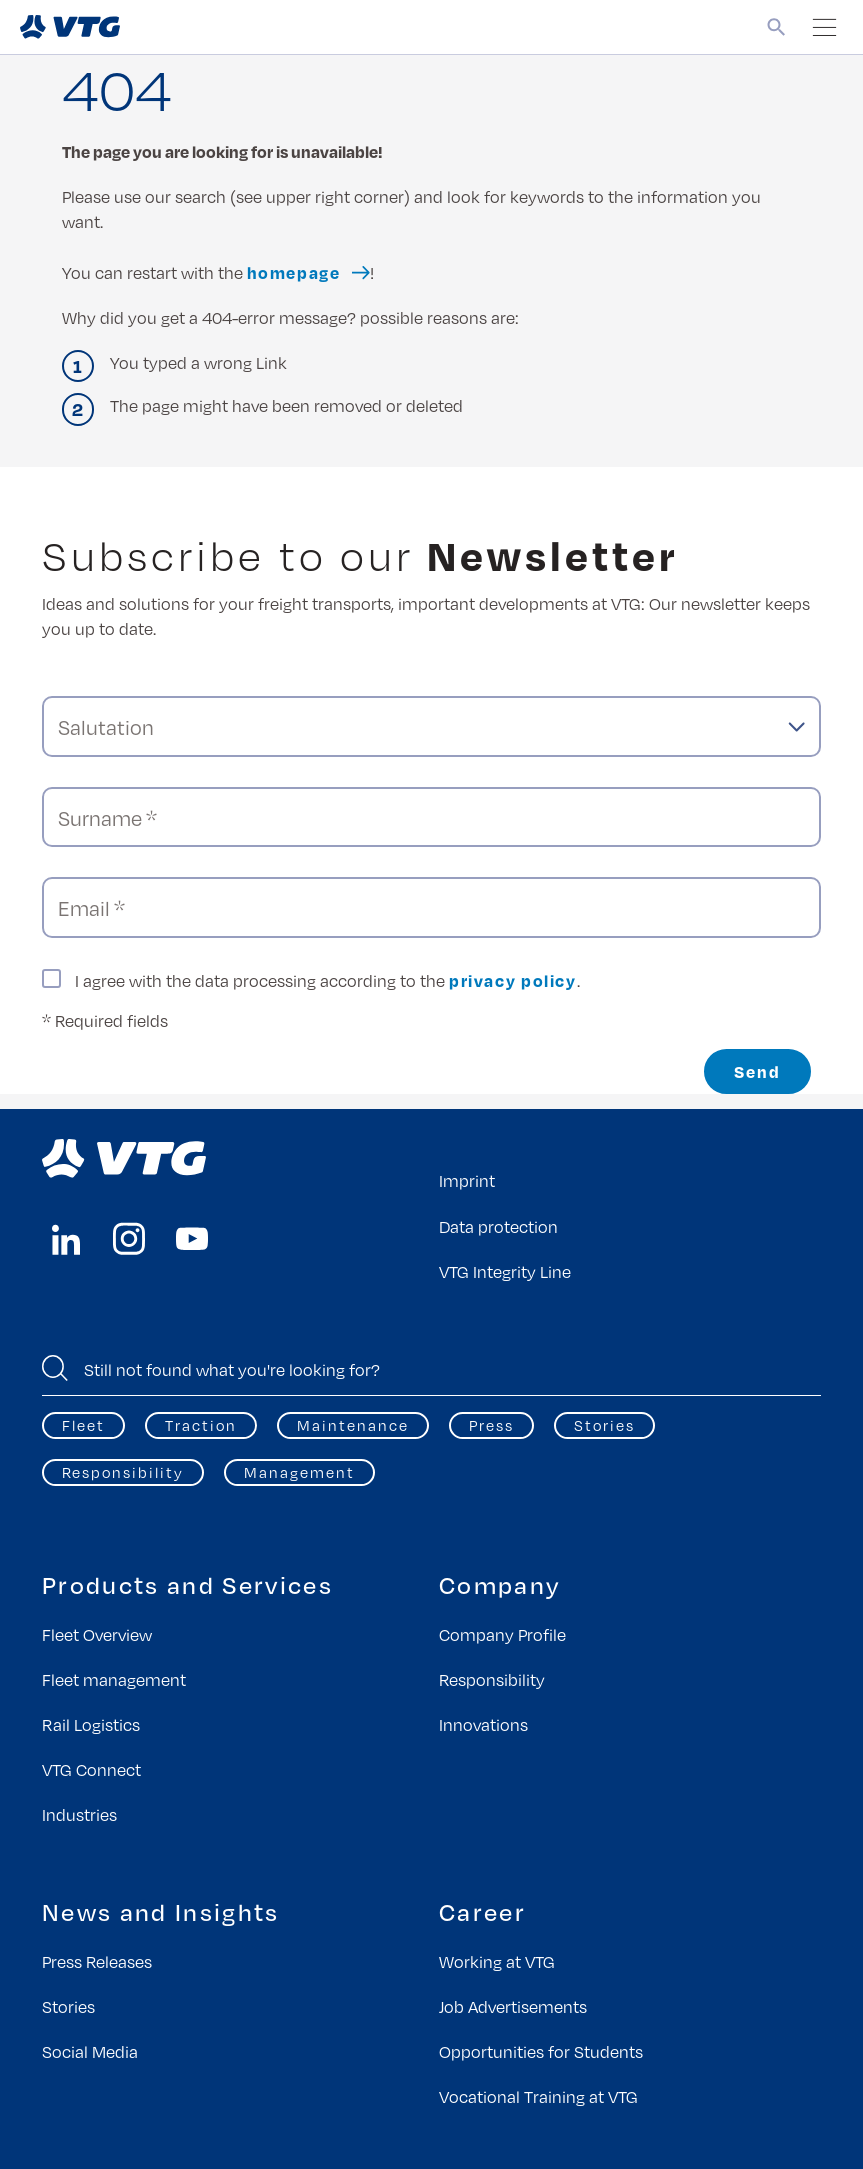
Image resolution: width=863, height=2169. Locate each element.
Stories (604, 1425)
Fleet (83, 1425)
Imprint (467, 1180)
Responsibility (123, 1472)
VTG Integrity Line (505, 1271)
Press (491, 1425)
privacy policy (513, 980)
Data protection (498, 1226)
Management (299, 1472)
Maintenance (353, 1425)
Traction (201, 1425)
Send (757, 1071)
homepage (294, 272)
